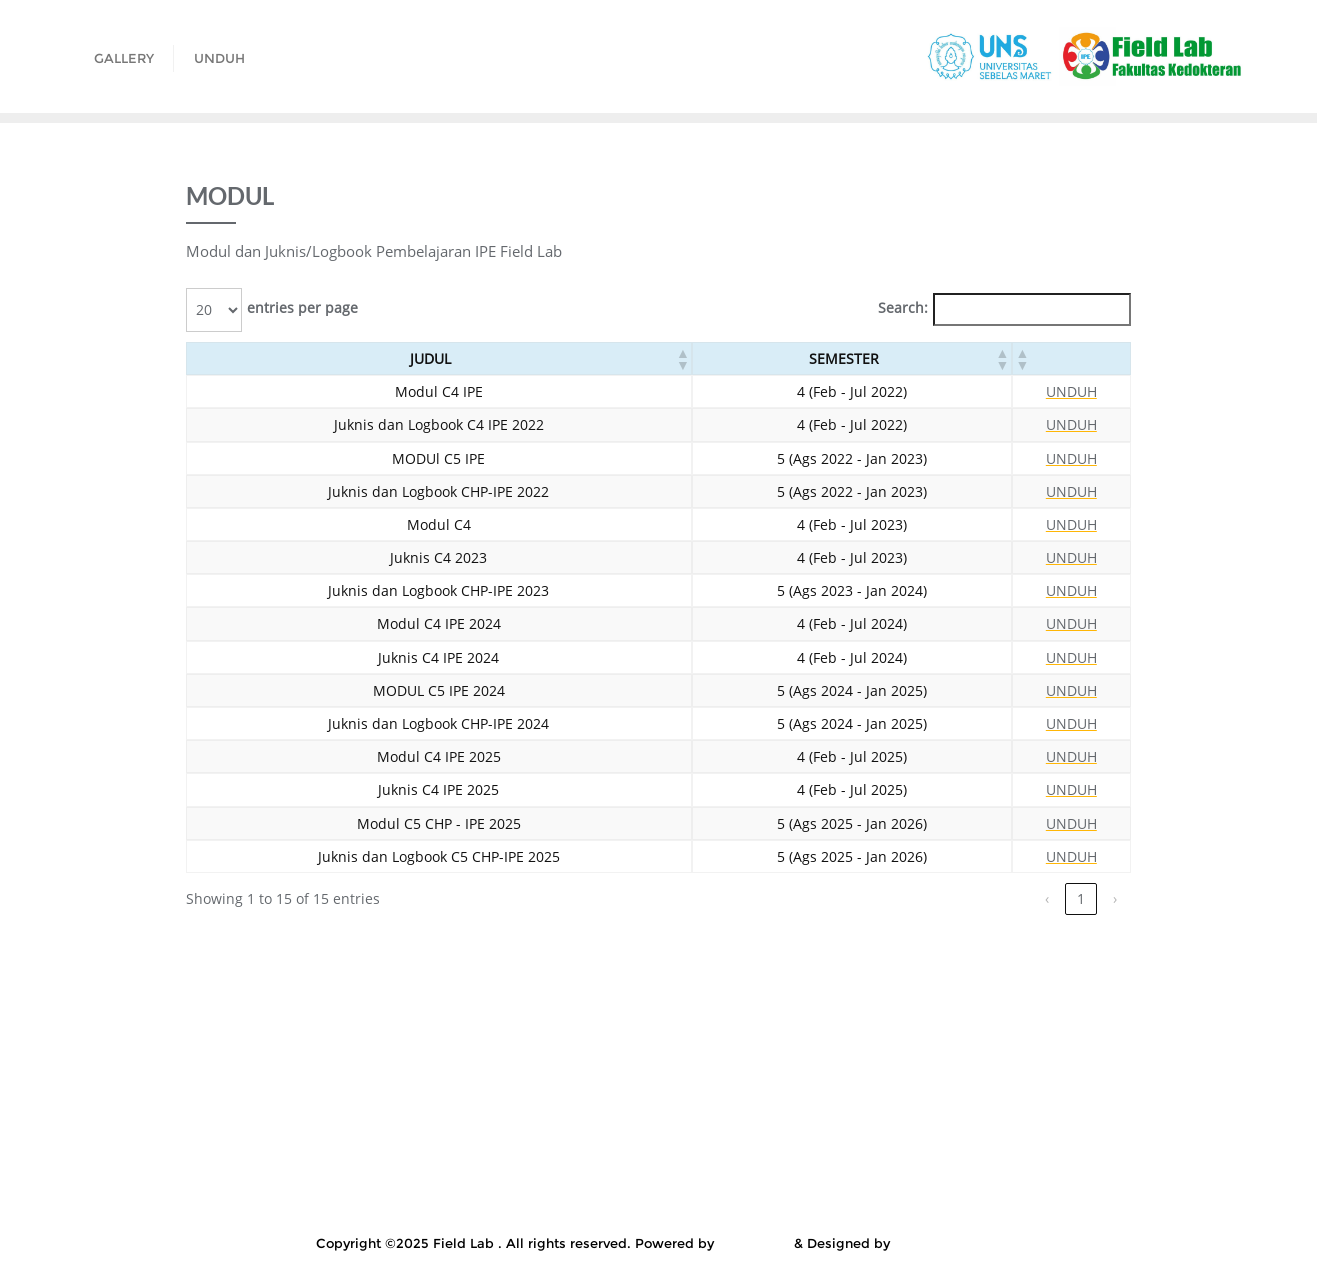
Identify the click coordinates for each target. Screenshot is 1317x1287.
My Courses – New (1128, 1129)
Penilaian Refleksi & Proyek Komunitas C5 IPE (403, 1154)
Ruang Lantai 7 (1123, 1154)
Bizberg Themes (947, 1243)
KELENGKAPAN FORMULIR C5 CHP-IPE (398, 1053)
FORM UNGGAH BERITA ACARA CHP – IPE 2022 (875, 1028)
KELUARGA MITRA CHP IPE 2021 (953, 1053)
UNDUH (1071, 391)
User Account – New (764, 1204)
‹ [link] (1047, 898)
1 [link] (1081, 898)
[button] (682, 359)
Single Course (172, 1179)
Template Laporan (954, 1179)
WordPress (754, 1243)
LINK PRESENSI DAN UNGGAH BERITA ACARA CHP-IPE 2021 (340, 1129)
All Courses (229, 1028)
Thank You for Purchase (1125, 1179)
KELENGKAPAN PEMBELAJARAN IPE (687, 1053)
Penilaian (187, 1154)
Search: (903, 307)
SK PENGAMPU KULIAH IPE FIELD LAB (380, 1179)
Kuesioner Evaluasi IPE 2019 (662, 1078)
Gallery (1092, 1028)
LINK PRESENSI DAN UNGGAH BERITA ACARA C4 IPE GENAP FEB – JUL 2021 (835, 1104)
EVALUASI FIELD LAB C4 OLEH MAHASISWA (535, 1028)
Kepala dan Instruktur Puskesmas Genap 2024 (383, 1078)
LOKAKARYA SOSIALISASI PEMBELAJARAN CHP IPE (748, 1129)
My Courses (993, 1129)
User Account (619, 1204)
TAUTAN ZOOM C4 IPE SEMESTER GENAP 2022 (700, 1179)
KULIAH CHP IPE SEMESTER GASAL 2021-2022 (943, 1078)
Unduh (519, 1204)
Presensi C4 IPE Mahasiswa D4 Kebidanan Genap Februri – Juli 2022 (814, 1154)
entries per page (302, 307)
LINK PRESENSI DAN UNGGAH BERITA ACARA (391, 1104)
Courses (328, 1028)
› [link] (1115, 898)
